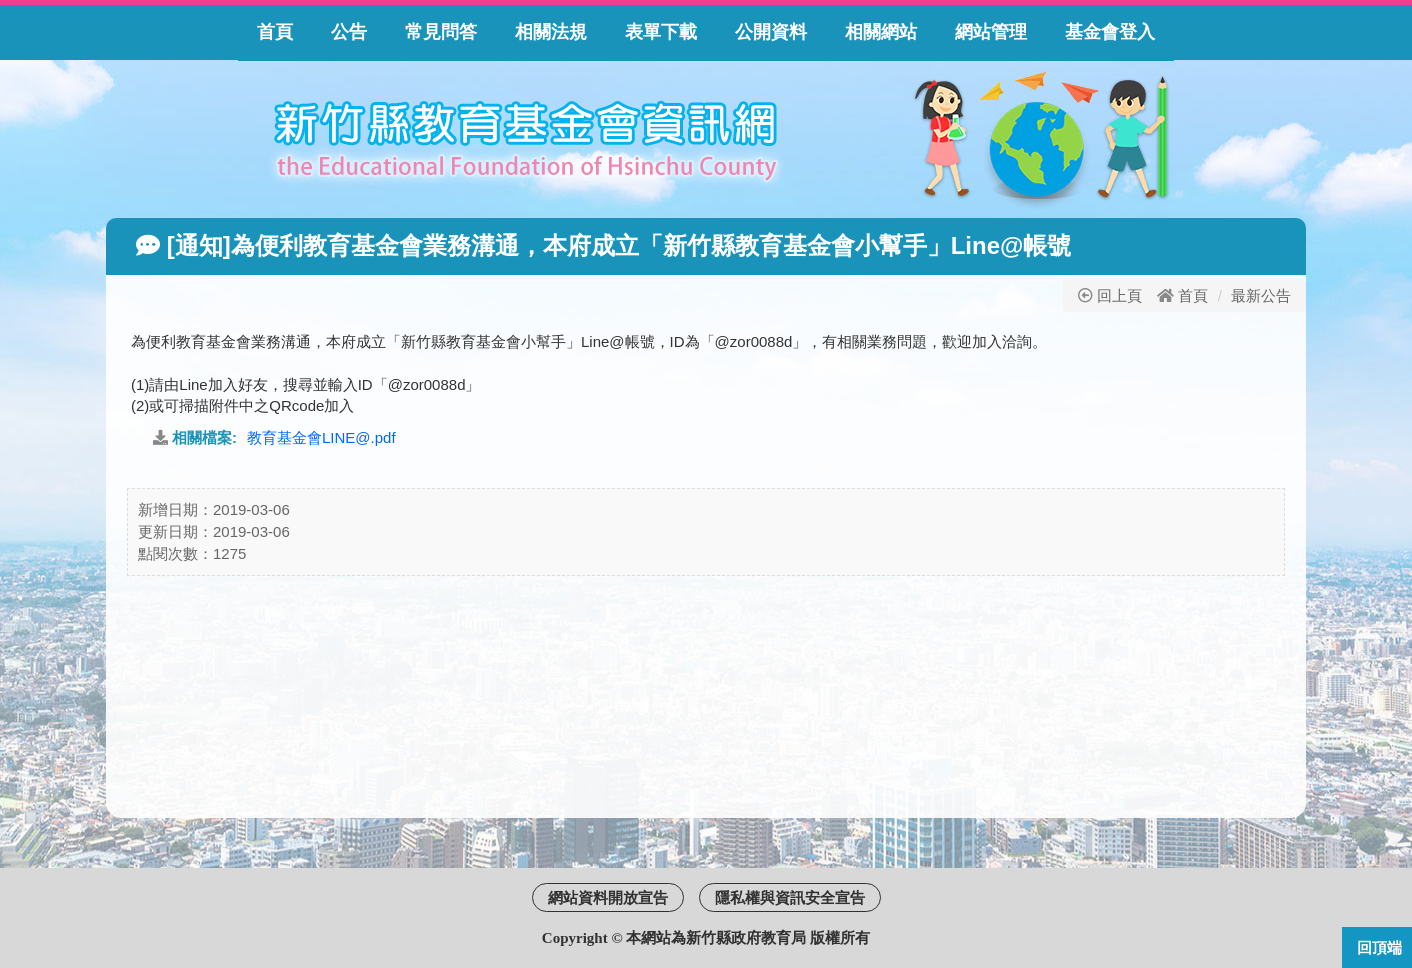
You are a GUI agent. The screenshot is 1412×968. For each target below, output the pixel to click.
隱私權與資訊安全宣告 (790, 897)
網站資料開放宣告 (608, 897)
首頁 (1193, 295)
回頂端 (1379, 947)
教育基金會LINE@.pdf (321, 437)
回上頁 (1110, 295)
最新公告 (1261, 295)
